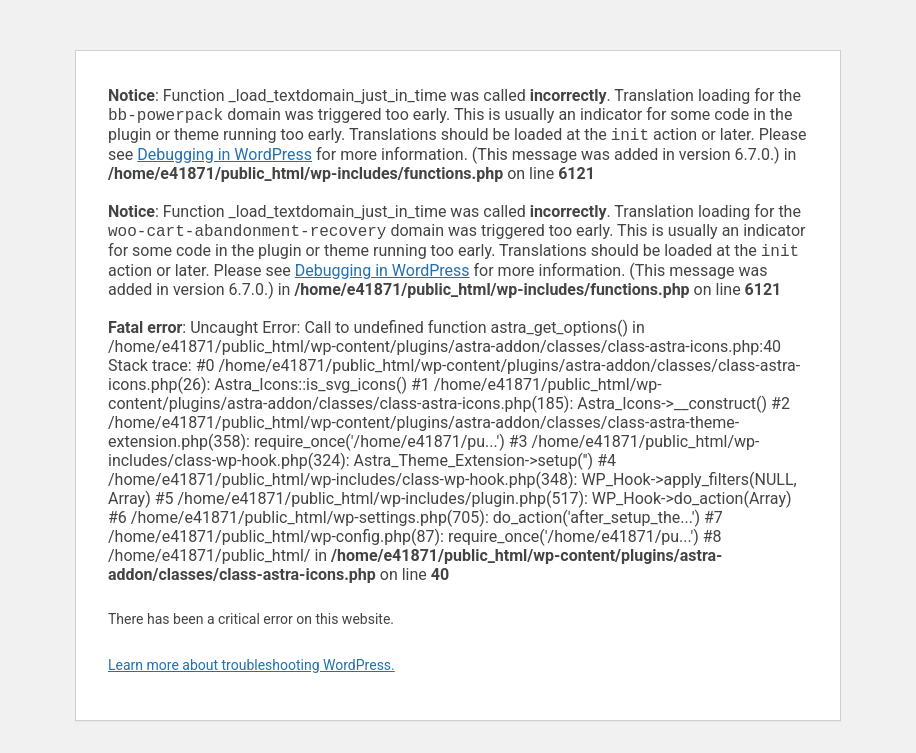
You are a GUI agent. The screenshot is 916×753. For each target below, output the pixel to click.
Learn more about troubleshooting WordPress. (251, 673)
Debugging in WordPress (224, 158)
